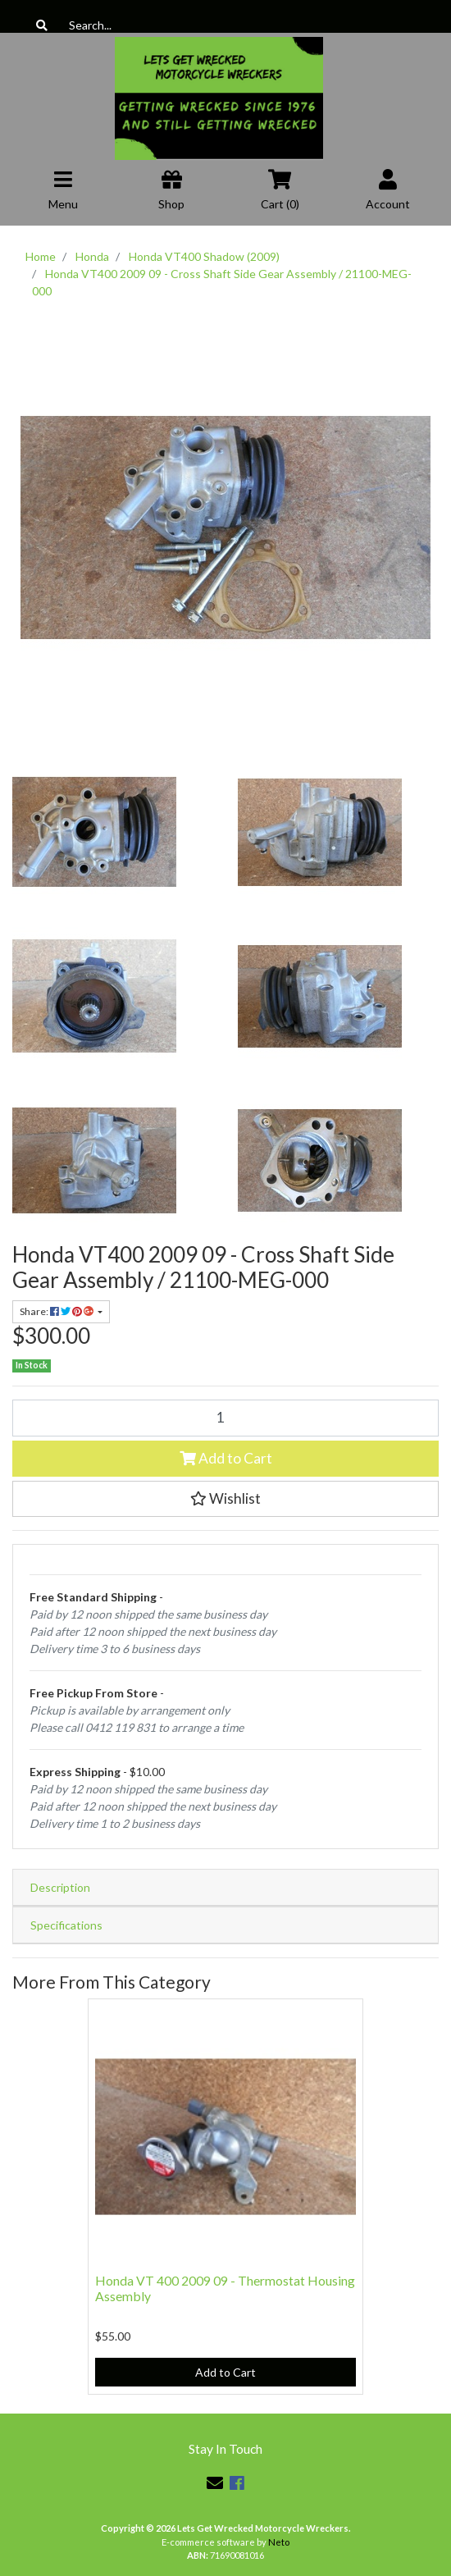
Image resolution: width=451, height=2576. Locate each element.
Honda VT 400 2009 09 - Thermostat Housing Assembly (225, 2288)
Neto (278, 2542)
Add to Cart (226, 1458)
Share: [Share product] (57, 1311)
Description (60, 1887)
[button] (225, 1499)
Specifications (66, 1925)
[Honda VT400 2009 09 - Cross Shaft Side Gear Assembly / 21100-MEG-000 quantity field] (225, 1418)
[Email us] (215, 2482)
